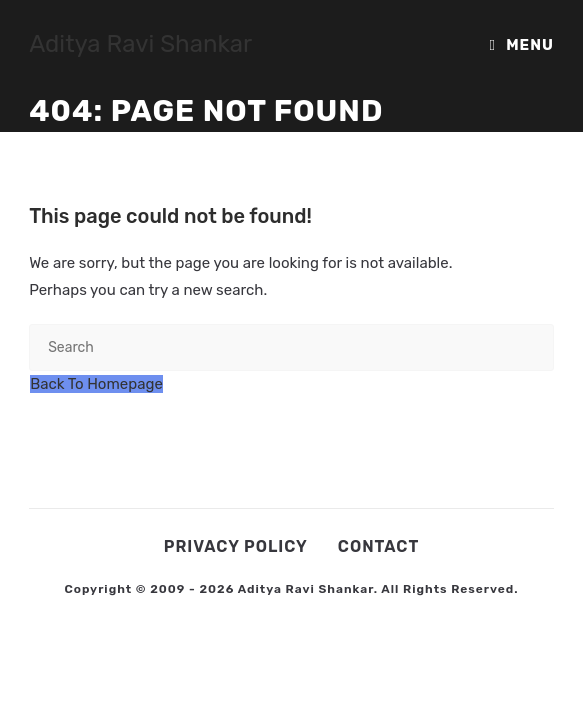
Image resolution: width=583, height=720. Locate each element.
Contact (378, 546)
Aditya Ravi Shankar (140, 44)
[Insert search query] (291, 347)
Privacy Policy (236, 546)
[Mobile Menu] (522, 45)
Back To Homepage (96, 384)
